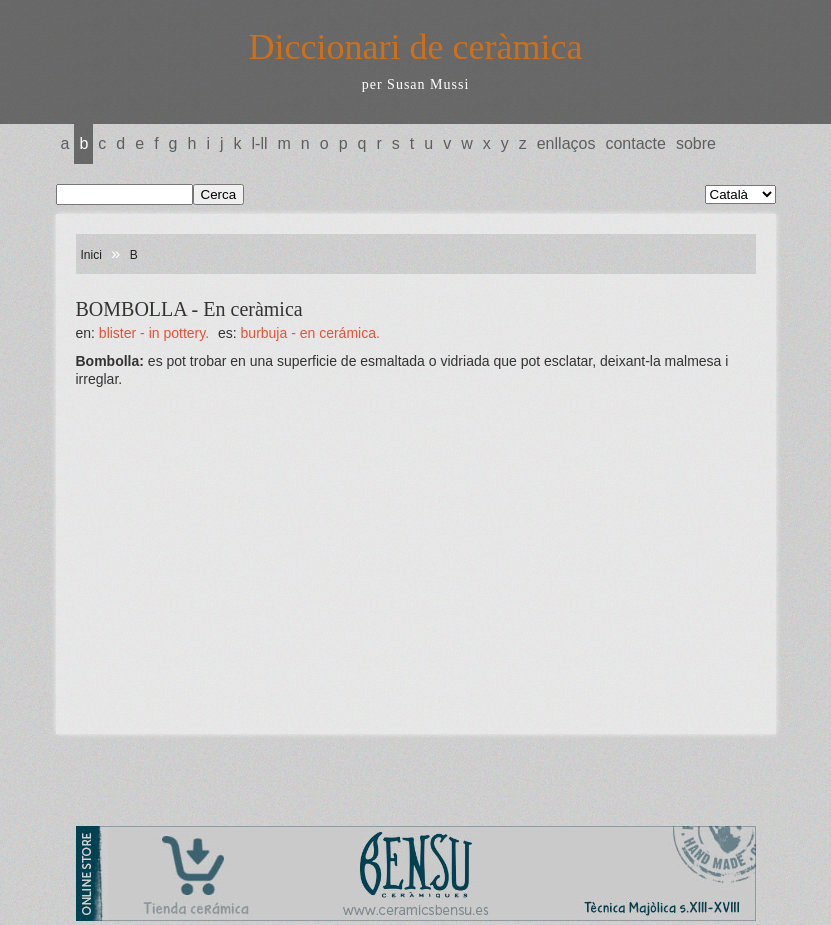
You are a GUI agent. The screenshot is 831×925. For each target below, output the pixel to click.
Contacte (635, 143)
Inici (91, 255)
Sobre (696, 143)
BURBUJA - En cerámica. (310, 333)
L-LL (260, 143)
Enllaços (566, 143)
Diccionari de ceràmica (416, 47)
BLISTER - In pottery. (154, 333)
